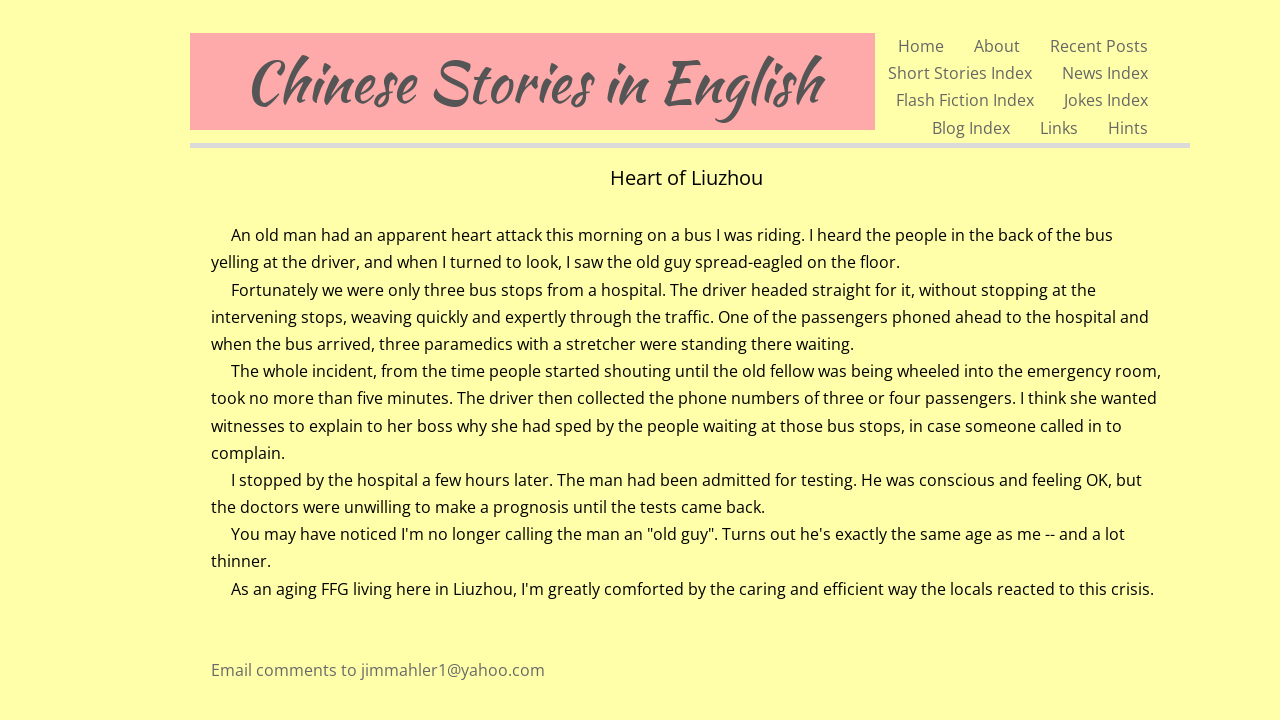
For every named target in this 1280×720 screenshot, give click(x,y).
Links (1059, 128)
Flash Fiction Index (965, 100)
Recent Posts (1099, 46)
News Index (1105, 73)
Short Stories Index (960, 73)
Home (921, 46)
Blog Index (971, 128)
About (997, 46)
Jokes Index (1106, 100)
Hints (1128, 128)
